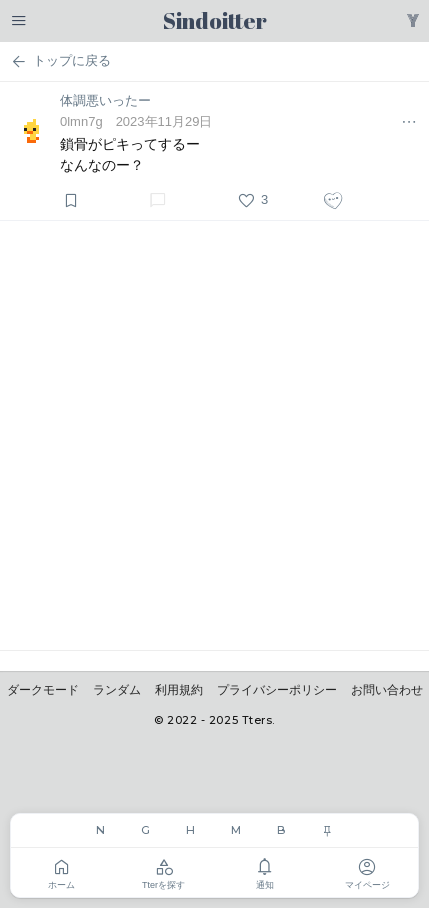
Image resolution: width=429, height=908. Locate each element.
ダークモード (43, 690)
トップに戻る (60, 62)
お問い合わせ (387, 690)
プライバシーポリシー (277, 690)
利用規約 (179, 690)
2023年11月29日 (164, 121)
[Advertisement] (214, 435)
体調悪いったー (105, 100)
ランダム (117, 690)
